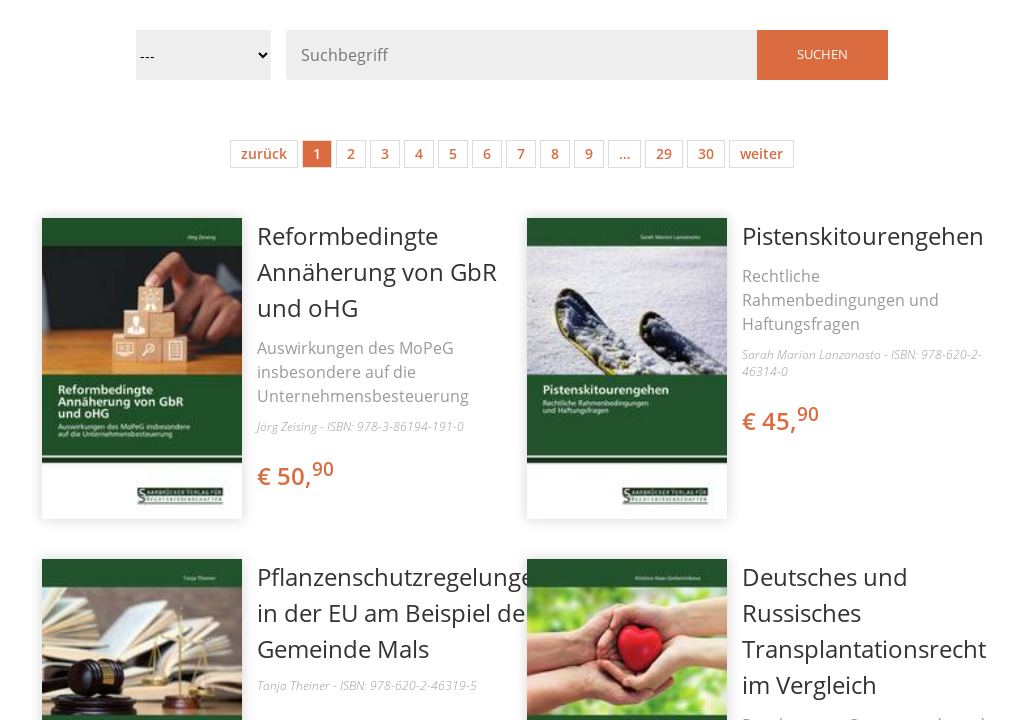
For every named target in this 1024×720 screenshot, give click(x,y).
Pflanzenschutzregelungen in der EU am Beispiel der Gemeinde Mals (403, 612)
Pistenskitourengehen (863, 235)
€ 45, (782, 420)
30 (706, 153)
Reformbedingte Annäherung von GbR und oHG (377, 271)
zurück (264, 153)
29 (664, 153)
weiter (761, 153)
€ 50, (297, 475)
